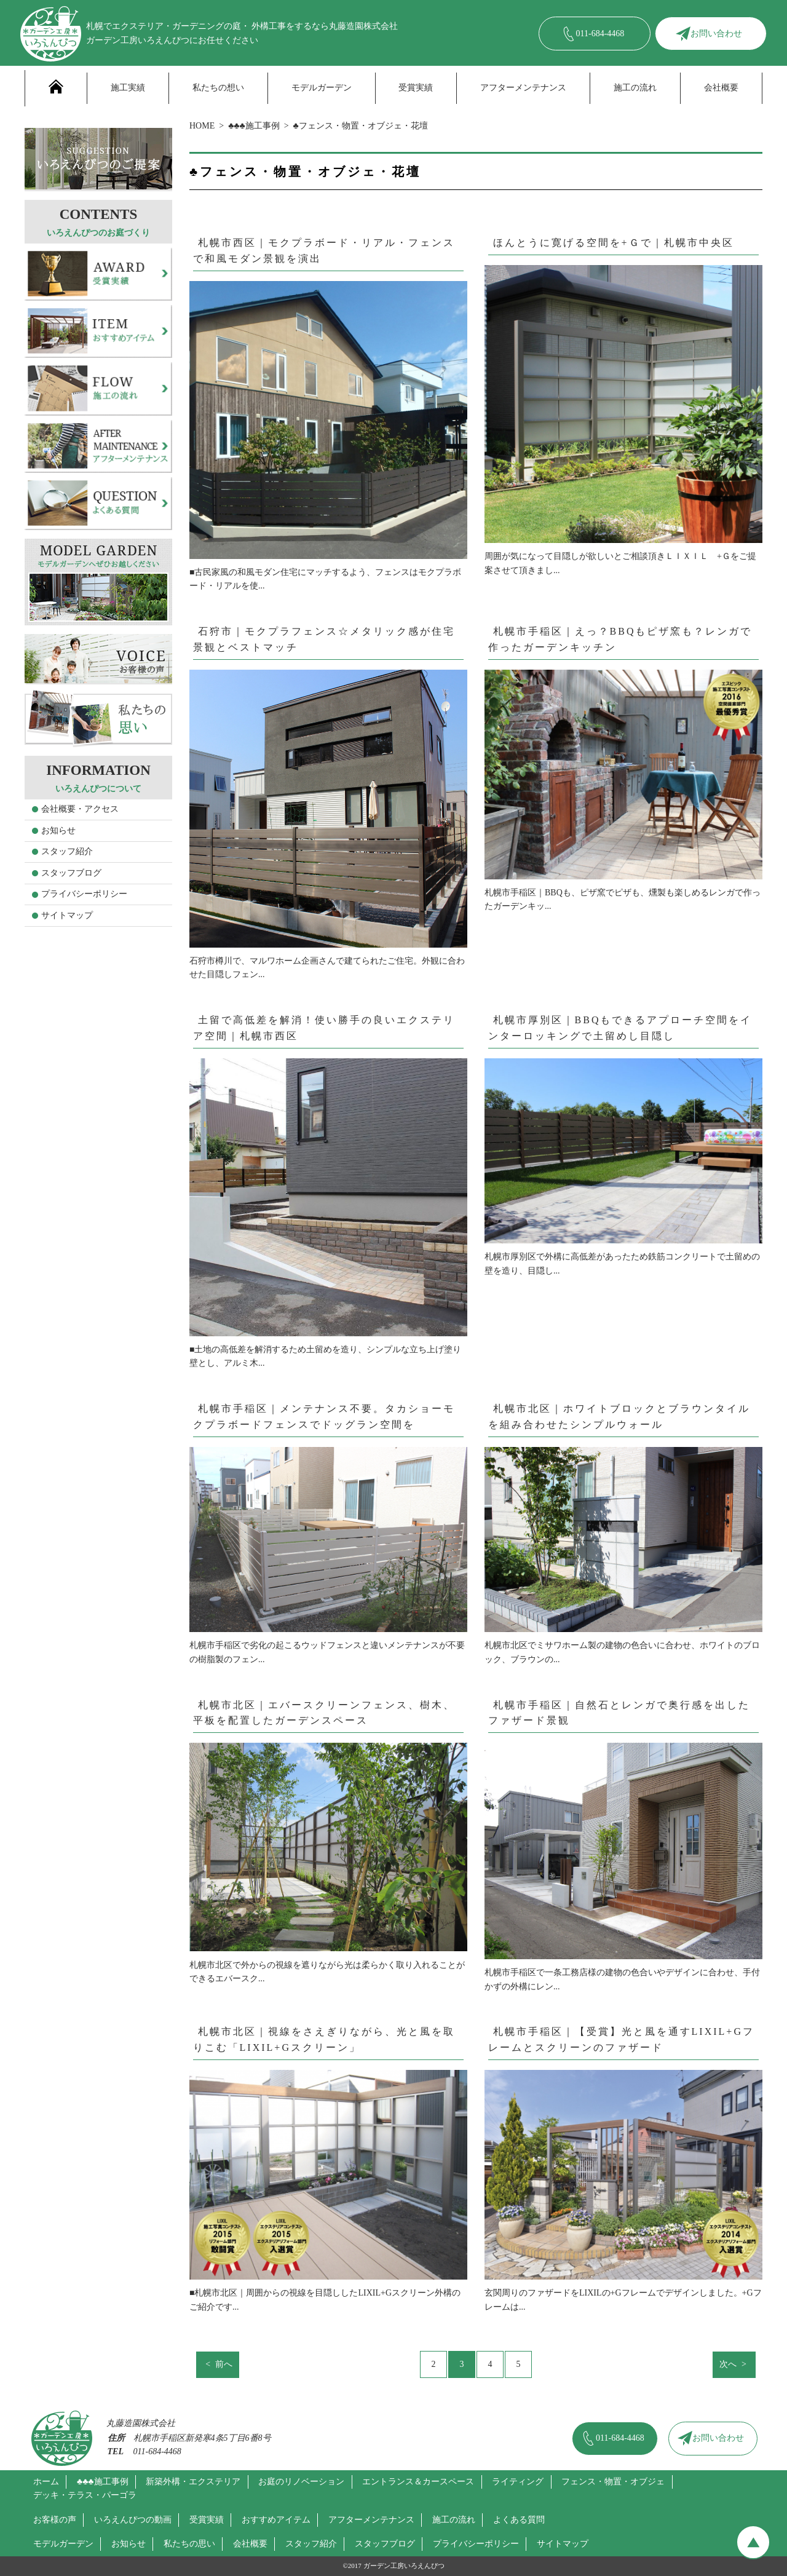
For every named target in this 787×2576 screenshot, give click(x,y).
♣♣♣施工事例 (254, 125)
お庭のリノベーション (301, 2481)
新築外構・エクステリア (193, 2481)
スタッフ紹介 (67, 851)
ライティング (518, 2481)
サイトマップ (67, 915)
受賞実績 (415, 87)
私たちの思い (189, 2543)
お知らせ (58, 830)
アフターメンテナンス (523, 87)
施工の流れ (635, 87)
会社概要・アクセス (80, 809)
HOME (202, 125)
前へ (223, 2364)
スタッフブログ (71, 873)
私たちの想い (218, 87)
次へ (728, 2364)
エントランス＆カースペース (418, 2481)
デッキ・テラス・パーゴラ (84, 2495)
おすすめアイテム (276, 2519)
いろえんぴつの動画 (133, 2519)
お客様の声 (54, 2519)
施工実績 (128, 87)
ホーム (46, 2481)
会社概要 (721, 87)
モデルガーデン (321, 87)
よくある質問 (519, 2519)
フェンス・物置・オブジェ (613, 2481)
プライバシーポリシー (84, 893)
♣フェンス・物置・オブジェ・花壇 (360, 125)
